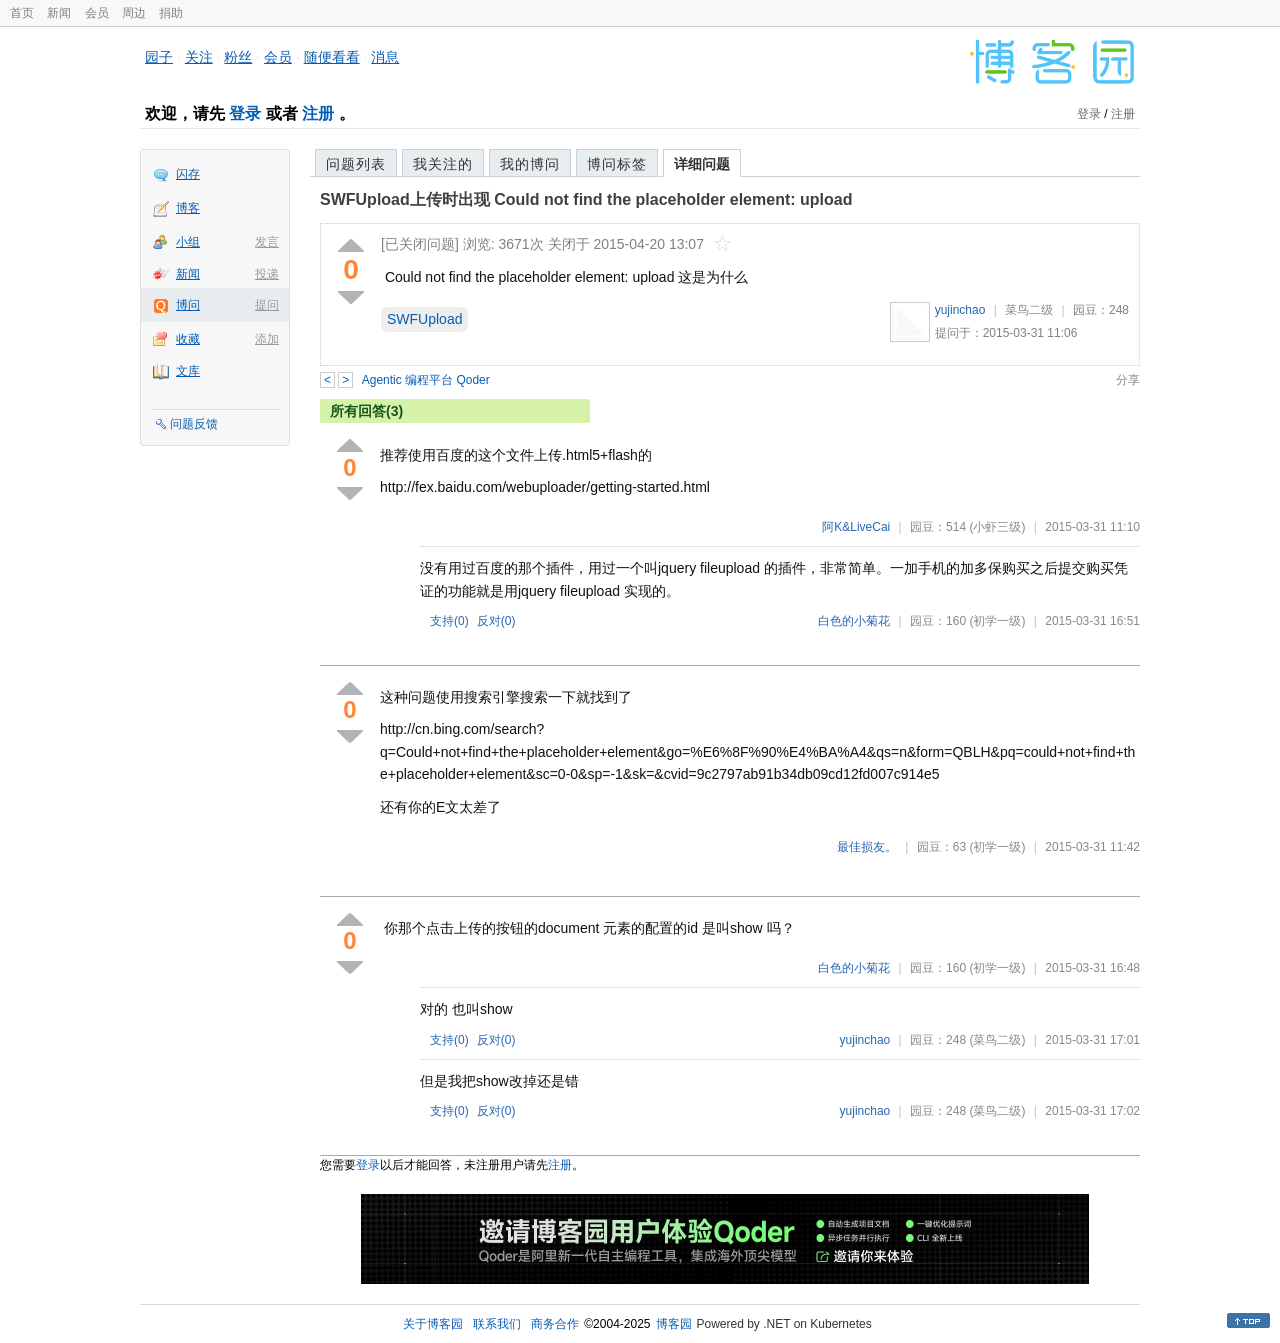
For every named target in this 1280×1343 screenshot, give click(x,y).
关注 (199, 57)
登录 (245, 113)
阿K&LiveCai (856, 527)
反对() (496, 621)
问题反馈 (194, 424)
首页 (22, 13)
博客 (188, 208)
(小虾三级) (997, 527)
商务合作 (555, 1324)
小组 (188, 242)
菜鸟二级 (1029, 310)
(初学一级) (997, 621)
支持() (449, 621)
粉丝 (238, 57)
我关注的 (443, 164)
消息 (385, 57)
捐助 (171, 13)
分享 (1128, 380)
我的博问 (530, 164)
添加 (267, 339)
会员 (97, 13)
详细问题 (702, 164)
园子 (159, 57)
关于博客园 (433, 1324)
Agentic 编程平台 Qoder (426, 380)
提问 (267, 305)
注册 (318, 113)
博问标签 (617, 164)
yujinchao (960, 310)
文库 (188, 371)
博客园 (674, 1324)
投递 (267, 274)
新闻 (59, 13)
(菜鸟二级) (997, 1040)
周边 (134, 13)
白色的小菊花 (854, 621)
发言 (267, 242)
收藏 (188, 339)
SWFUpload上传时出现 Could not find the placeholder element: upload (586, 199)
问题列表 (356, 164)
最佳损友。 (867, 847)
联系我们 (497, 1324)
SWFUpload (424, 319)
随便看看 (332, 57)
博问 (188, 305)
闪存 (188, 174)
